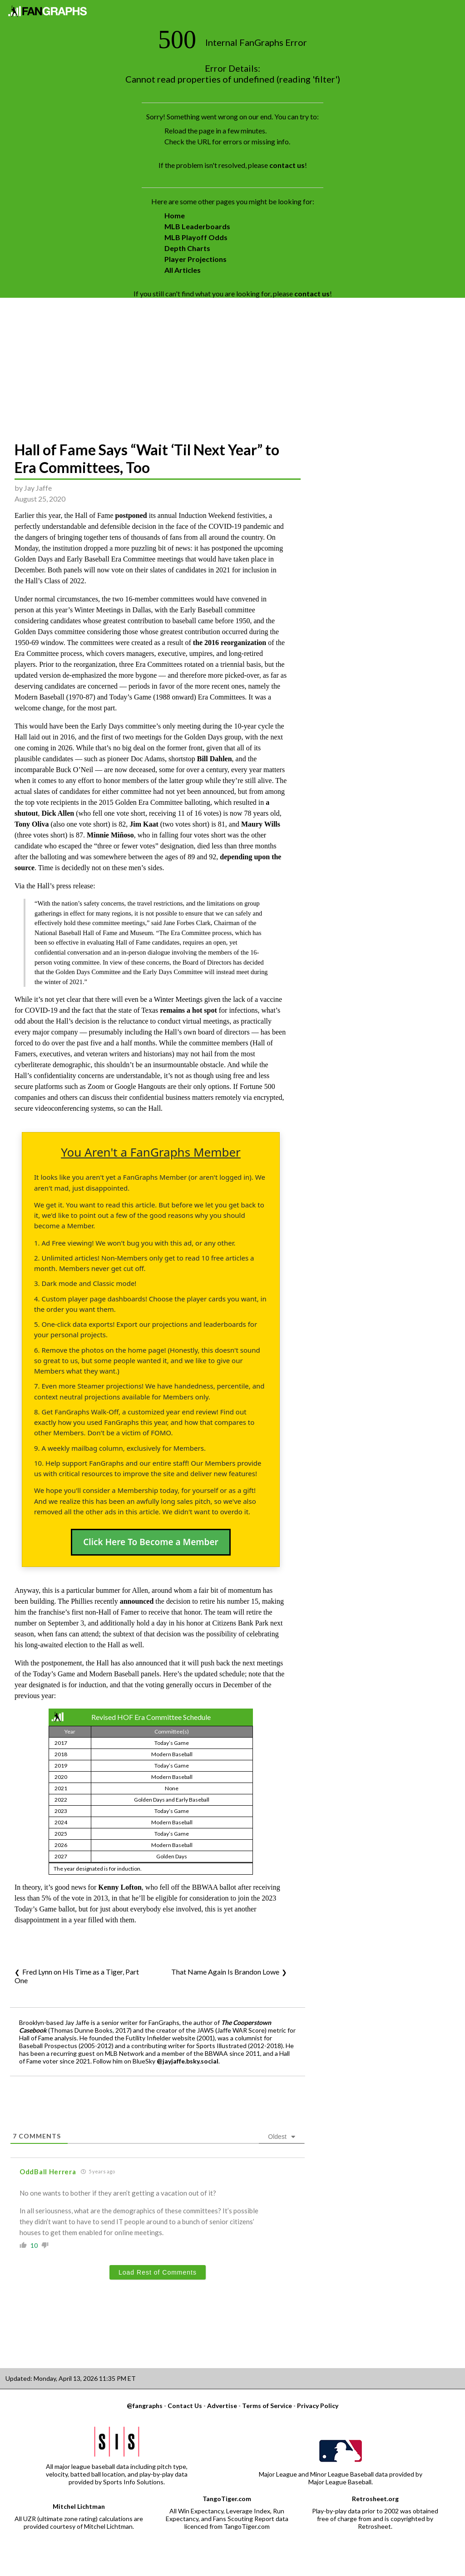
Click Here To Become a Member (150, 1542)
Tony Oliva (32, 824)
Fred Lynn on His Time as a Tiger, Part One (77, 1976)
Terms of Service (267, 2405)
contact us (287, 165)
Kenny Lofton (120, 1887)
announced (137, 1601)
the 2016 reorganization (229, 642)
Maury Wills (260, 824)
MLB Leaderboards (197, 226)
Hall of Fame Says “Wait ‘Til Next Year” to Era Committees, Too (147, 458)
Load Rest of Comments (158, 2272)
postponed (131, 515)
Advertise (222, 2405)
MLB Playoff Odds (196, 237)
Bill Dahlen (214, 759)
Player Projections (195, 259)
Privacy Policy (317, 2405)
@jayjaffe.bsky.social (187, 2061)
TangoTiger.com (227, 2498)
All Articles (182, 270)
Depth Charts (187, 248)
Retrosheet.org (375, 2498)
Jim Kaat (143, 824)
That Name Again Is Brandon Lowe (225, 1971)
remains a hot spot (188, 1010)
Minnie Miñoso (110, 835)
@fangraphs (145, 2405)
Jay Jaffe (38, 487)
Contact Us (185, 2405)
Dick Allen (58, 813)
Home (174, 215)
